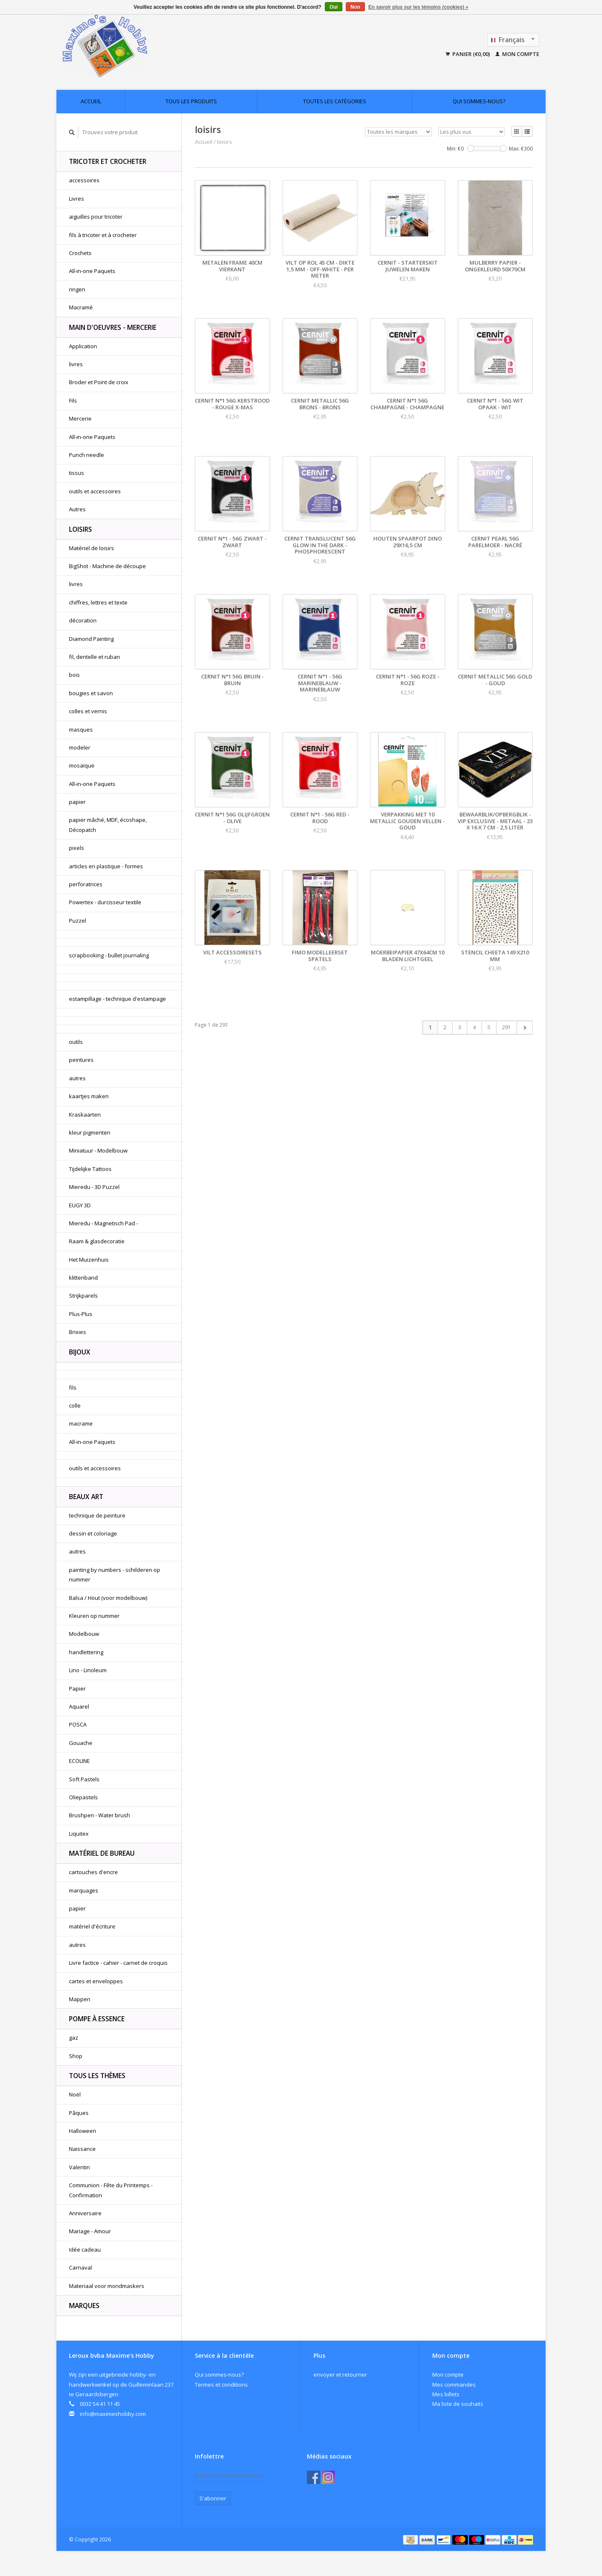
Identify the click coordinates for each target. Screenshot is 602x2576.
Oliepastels (83, 1797)
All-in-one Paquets (92, 271)
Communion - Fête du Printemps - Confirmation (111, 2190)
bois (74, 674)
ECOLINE (79, 1761)
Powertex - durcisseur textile (105, 902)
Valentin (79, 2167)
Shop (75, 2056)
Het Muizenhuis (89, 1259)
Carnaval (80, 2267)
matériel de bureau (102, 1853)
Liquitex (79, 1833)
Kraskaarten (85, 1114)
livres (76, 364)
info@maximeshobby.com (113, 2414)
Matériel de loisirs (91, 548)
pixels (76, 848)
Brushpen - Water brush (99, 1815)
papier (77, 802)
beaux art (86, 1496)
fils (73, 1387)
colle (75, 1405)
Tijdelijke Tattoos (90, 1169)
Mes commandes (454, 2384)
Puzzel (77, 920)
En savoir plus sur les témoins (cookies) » (418, 7)
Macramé (81, 307)
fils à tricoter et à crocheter (103, 235)
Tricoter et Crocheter (107, 161)
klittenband (83, 1277)
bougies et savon (91, 693)
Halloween (82, 2131)
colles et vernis (88, 711)
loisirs (80, 529)
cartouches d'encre (93, 1872)
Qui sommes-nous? (479, 101)
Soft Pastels (84, 1779)
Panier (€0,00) (468, 54)
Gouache (80, 1743)
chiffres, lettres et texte (98, 602)
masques (81, 729)
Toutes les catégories (334, 101)
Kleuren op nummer (94, 1616)
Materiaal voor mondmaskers (106, 2286)
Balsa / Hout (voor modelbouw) (108, 1598)
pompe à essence (97, 2018)
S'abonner (212, 2498)
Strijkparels (83, 1295)
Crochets (80, 253)
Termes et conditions (221, 2384)
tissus (76, 473)
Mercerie (80, 418)
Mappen (79, 1999)
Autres (77, 509)
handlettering (86, 1652)
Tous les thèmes (97, 2075)
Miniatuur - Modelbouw (98, 1150)
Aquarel (79, 1706)
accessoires (84, 180)
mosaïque (81, 765)
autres (77, 1078)
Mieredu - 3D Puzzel (94, 1187)
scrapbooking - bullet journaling (109, 955)
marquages (83, 1890)
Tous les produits (191, 101)
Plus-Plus (80, 1314)
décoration (83, 620)
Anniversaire (85, 2213)
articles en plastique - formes (106, 866)
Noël (75, 2094)
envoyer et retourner (340, 2374)
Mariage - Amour (90, 2231)
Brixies (77, 1332)
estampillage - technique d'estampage (117, 998)
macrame (81, 1423)
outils (76, 1042)
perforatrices (85, 884)
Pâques (79, 2113)
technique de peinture (97, 1515)
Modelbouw (84, 1633)
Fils (73, 400)
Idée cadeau (85, 2249)
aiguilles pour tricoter (95, 216)
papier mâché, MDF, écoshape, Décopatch (108, 824)
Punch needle (86, 455)
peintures (81, 1060)
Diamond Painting (91, 639)
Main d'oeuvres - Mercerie (112, 327)
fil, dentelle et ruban (94, 657)
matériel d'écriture (92, 1926)
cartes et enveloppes (96, 1981)
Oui (333, 7)
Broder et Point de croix (98, 382)
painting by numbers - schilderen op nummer (114, 1574)
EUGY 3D (80, 1205)
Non (355, 7)
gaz (73, 2037)
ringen (77, 289)
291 (506, 1027)
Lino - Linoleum (88, 1670)
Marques (84, 2305)
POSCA (78, 1724)
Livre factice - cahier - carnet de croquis (118, 1962)
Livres (76, 198)
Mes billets (445, 2394)
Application (83, 346)
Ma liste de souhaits (457, 2404)
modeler (79, 747)
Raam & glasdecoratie (97, 1241)
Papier (77, 1688)
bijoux (79, 1352)
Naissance (82, 2149)
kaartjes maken (89, 1096)
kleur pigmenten (89, 1132)
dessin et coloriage (93, 1533)
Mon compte (517, 54)
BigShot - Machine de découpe (107, 566)
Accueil (91, 101)
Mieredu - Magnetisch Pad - (103, 1223)
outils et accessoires (95, 491)
